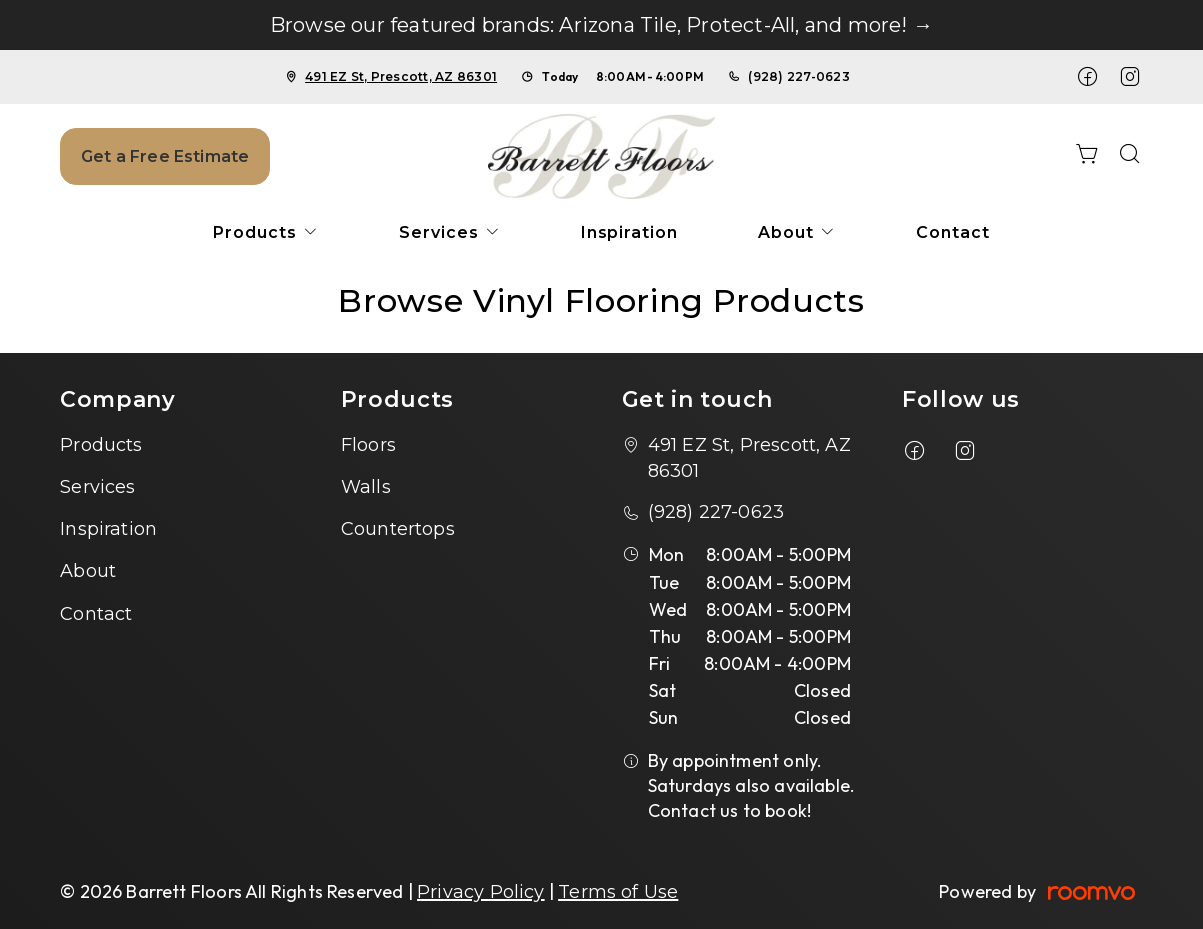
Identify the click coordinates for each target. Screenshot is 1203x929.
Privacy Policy (481, 892)
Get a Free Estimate (165, 156)
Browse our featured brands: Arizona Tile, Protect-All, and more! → (601, 25)
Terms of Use (618, 892)
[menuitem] (266, 232)
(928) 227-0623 (798, 76)
